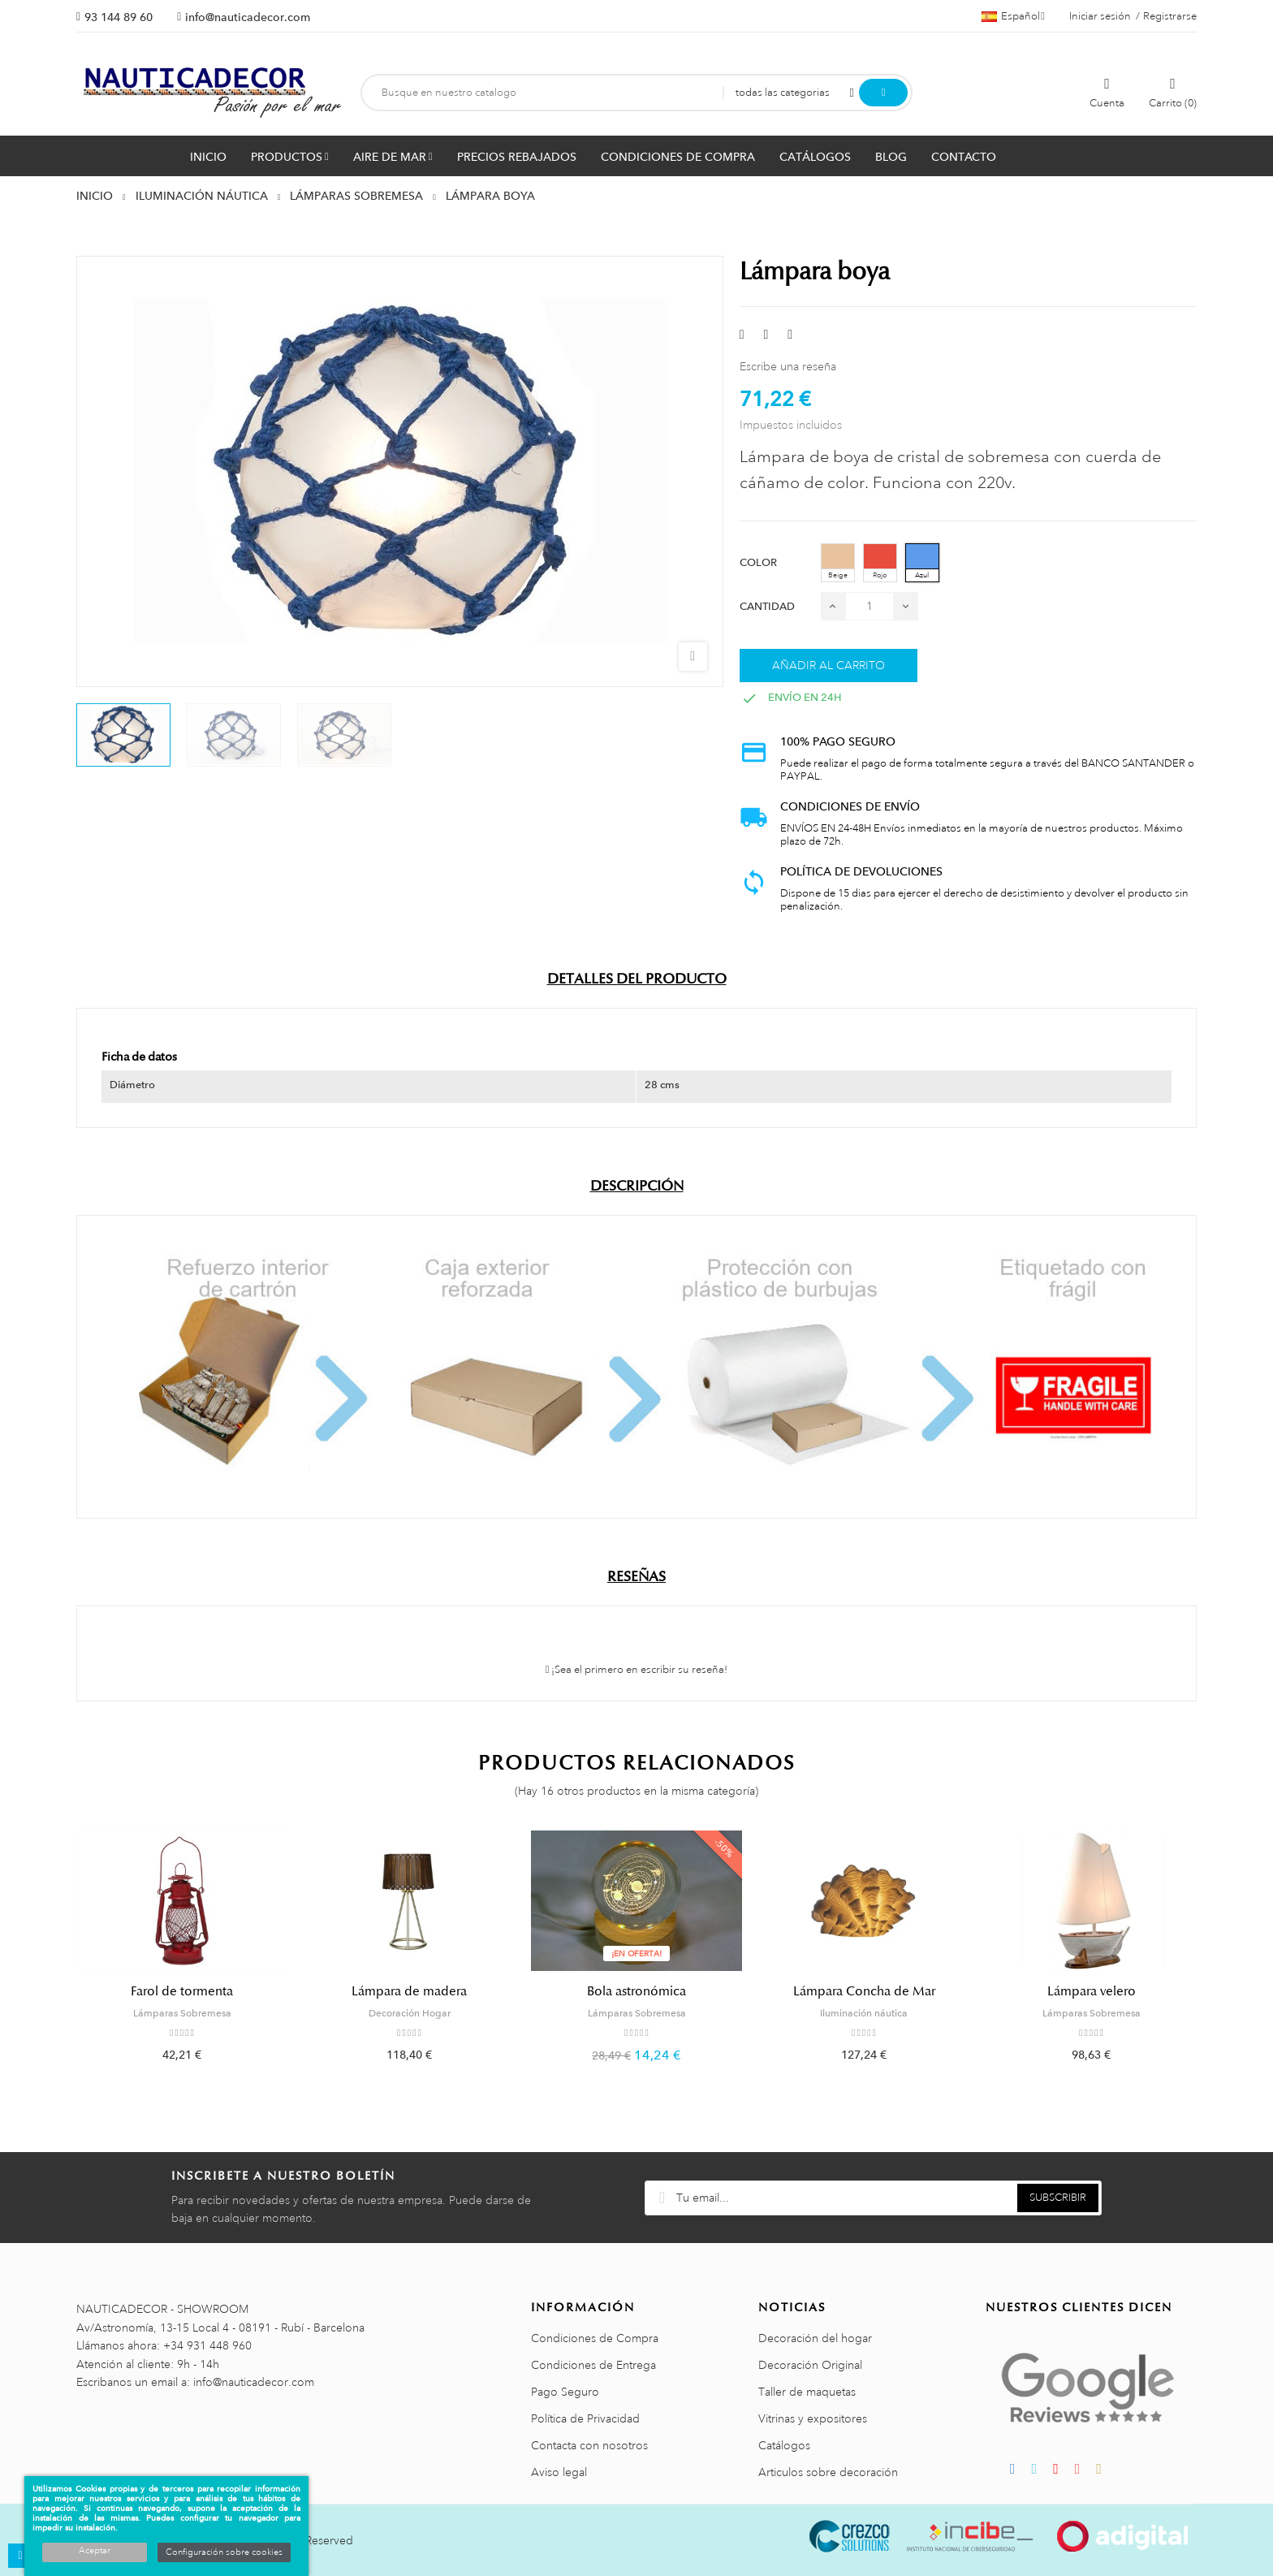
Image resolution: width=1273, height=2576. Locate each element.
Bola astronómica (636, 1991)
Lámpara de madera (409, 1991)
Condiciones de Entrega (593, 2365)
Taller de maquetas (807, 2391)
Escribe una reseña (788, 366)
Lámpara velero (1091, 1991)
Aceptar (94, 2551)
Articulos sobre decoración (828, 2472)
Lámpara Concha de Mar (864, 1991)
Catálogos (784, 2445)
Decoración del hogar (815, 2338)
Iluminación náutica (864, 2013)
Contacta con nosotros (589, 2445)
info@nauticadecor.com (247, 17)
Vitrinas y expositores (812, 2418)
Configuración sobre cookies (224, 2552)
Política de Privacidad (585, 2418)
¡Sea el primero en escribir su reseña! (637, 1669)
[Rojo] (880, 562)
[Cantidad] (869, 606)
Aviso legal (559, 2472)
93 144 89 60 (118, 17)
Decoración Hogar (410, 2013)
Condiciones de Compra (594, 2338)
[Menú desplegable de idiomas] (1013, 16)
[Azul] (922, 562)
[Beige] (838, 562)
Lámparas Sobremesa (182, 2013)
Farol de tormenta (182, 1991)
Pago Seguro (565, 2391)
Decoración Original (810, 2365)
